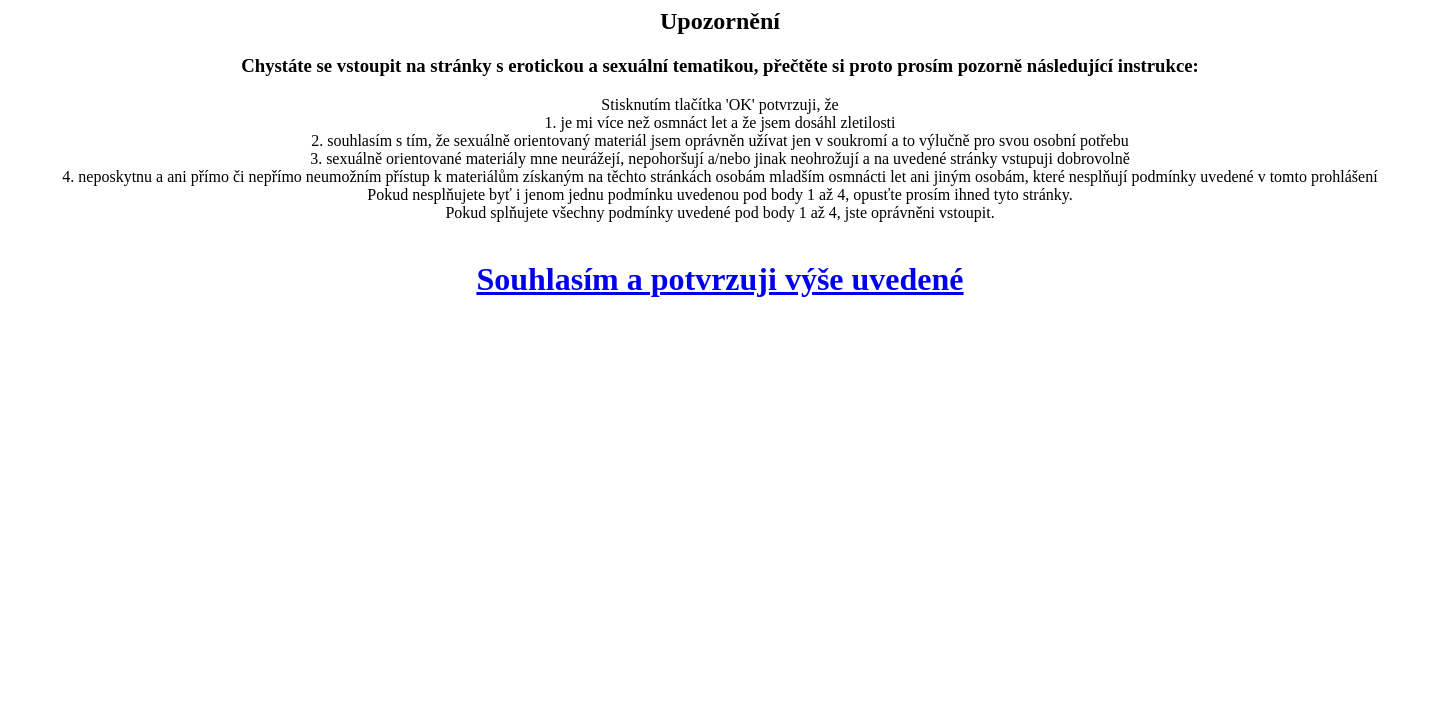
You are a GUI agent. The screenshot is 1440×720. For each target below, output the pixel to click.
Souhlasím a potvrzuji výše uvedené (719, 279)
